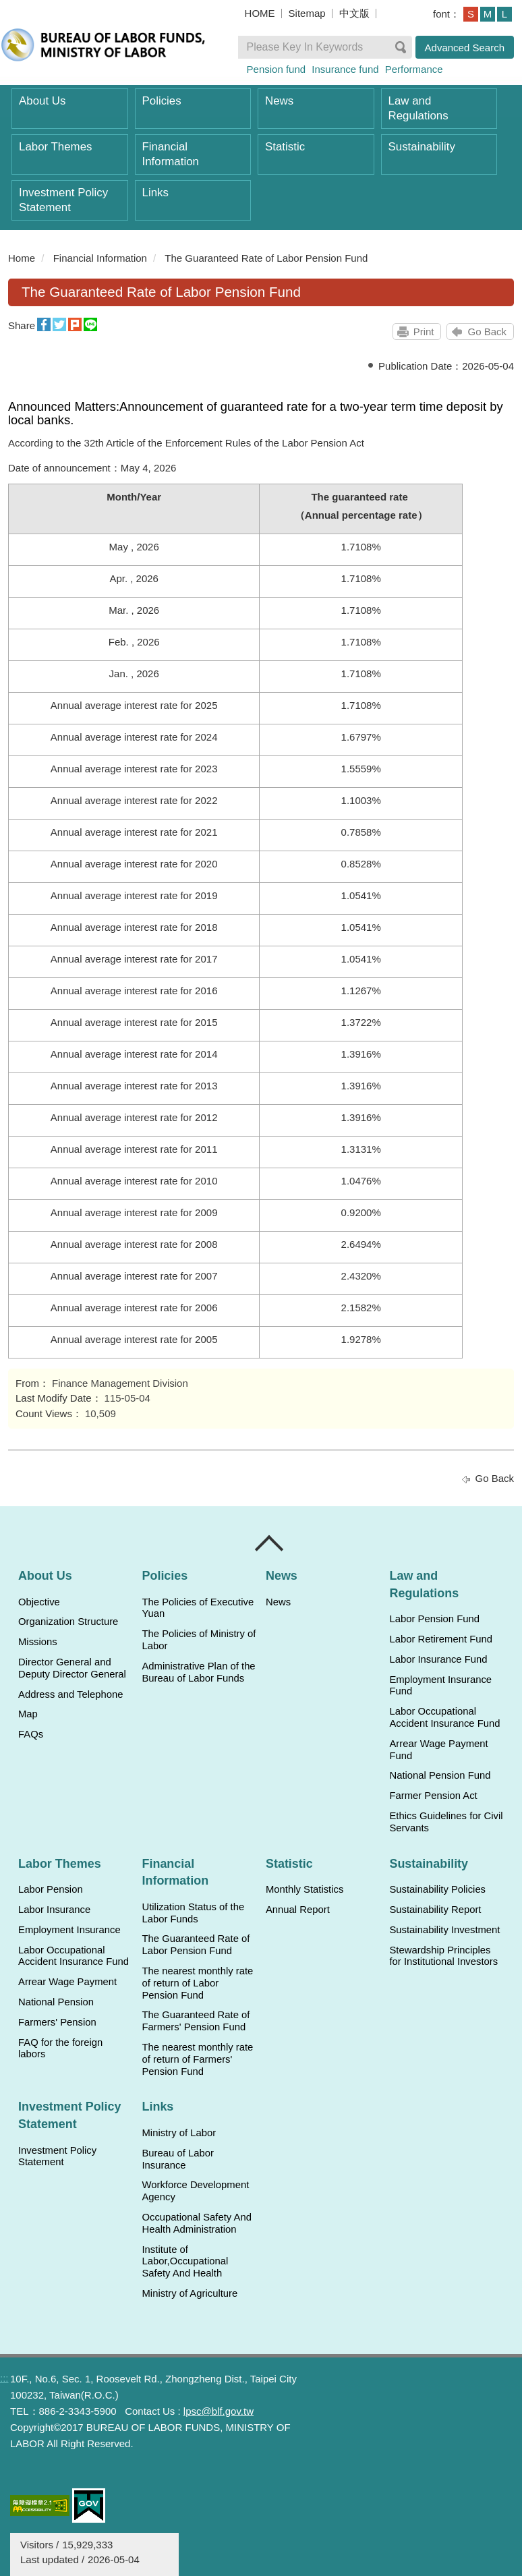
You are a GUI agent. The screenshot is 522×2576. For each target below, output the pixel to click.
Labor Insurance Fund (438, 1659)
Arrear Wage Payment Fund (438, 1749)
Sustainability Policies (437, 1889)
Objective (39, 1602)
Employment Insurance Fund (440, 1685)
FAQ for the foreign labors (60, 2048)
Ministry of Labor (179, 2132)
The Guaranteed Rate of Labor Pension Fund (266, 258)
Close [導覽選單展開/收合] (270, 1543)
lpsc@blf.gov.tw (218, 2411)
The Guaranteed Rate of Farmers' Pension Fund (196, 2020)
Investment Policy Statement (63, 200)
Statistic (285, 146)
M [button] (488, 14)
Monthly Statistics (304, 1889)
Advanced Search (464, 47)
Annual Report (298, 1909)
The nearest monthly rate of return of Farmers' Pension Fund (197, 2059)
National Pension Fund (439, 1775)
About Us (42, 100)
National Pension (56, 2002)
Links (155, 192)
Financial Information (170, 154)
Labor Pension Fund (434, 1618)
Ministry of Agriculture (189, 2293)
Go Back (486, 331)
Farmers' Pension (57, 2022)
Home (21, 258)
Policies (161, 100)
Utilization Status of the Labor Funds (193, 1912)
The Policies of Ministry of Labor (199, 1639)
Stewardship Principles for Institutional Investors (443, 1956)
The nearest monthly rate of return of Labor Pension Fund (197, 1983)
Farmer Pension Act (433, 1795)
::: (4, 2378)
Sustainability (421, 146)
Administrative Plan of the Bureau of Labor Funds (198, 1672)
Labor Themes (55, 146)
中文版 (354, 13)
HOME (260, 13)
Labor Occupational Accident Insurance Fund (444, 1717)
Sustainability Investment (444, 1929)
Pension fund (276, 69)
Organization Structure (68, 1621)
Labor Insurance (54, 1909)
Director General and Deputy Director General (72, 1668)
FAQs (30, 1734)
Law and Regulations (418, 108)
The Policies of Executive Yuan (198, 1608)
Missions (37, 1641)
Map (28, 1714)
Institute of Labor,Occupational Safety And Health (185, 2261)
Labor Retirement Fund (440, 1639)
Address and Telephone (70, 1694)
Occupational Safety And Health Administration (196, 2223)
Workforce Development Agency (195, 2190)
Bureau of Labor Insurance (177, 2159)
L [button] (504, 14)
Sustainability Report (435, 1909)
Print (423, 331)
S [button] (470, 14)
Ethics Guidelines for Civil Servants (445, 1821)
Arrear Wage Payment (67, 1981)
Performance (414, 69)
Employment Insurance (69, 1929)
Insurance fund (345, 69)
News (279, 100)
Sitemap (307, 13)
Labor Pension (50, 1889)
